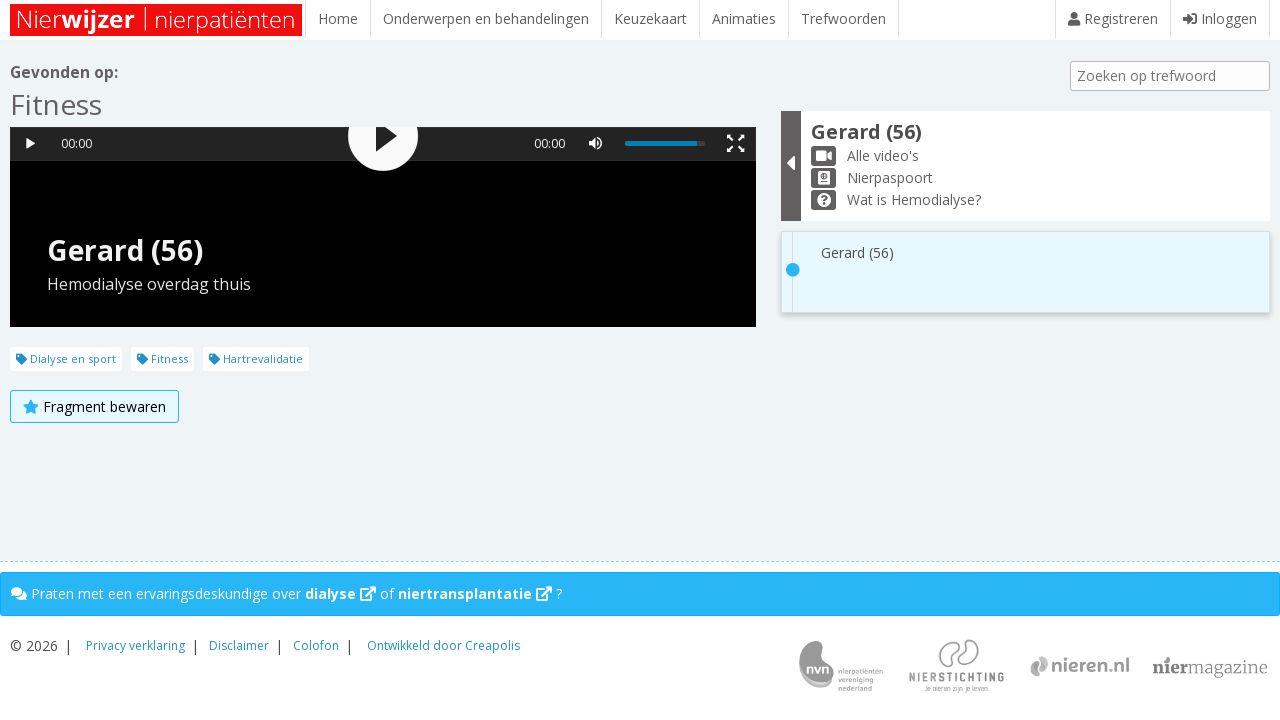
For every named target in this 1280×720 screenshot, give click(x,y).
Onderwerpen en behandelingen (486, 18)
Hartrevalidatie (256, 358)
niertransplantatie (475, 593)
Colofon (316, 645)
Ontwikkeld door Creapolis (443, 645)
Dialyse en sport (66, 358)
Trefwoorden (843, 18)
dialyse (340, 593)
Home (338, 18)
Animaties (744, 18)
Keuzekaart (650, 18)
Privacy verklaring (135, 645)
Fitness (162, 358)
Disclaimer (239, 645)
